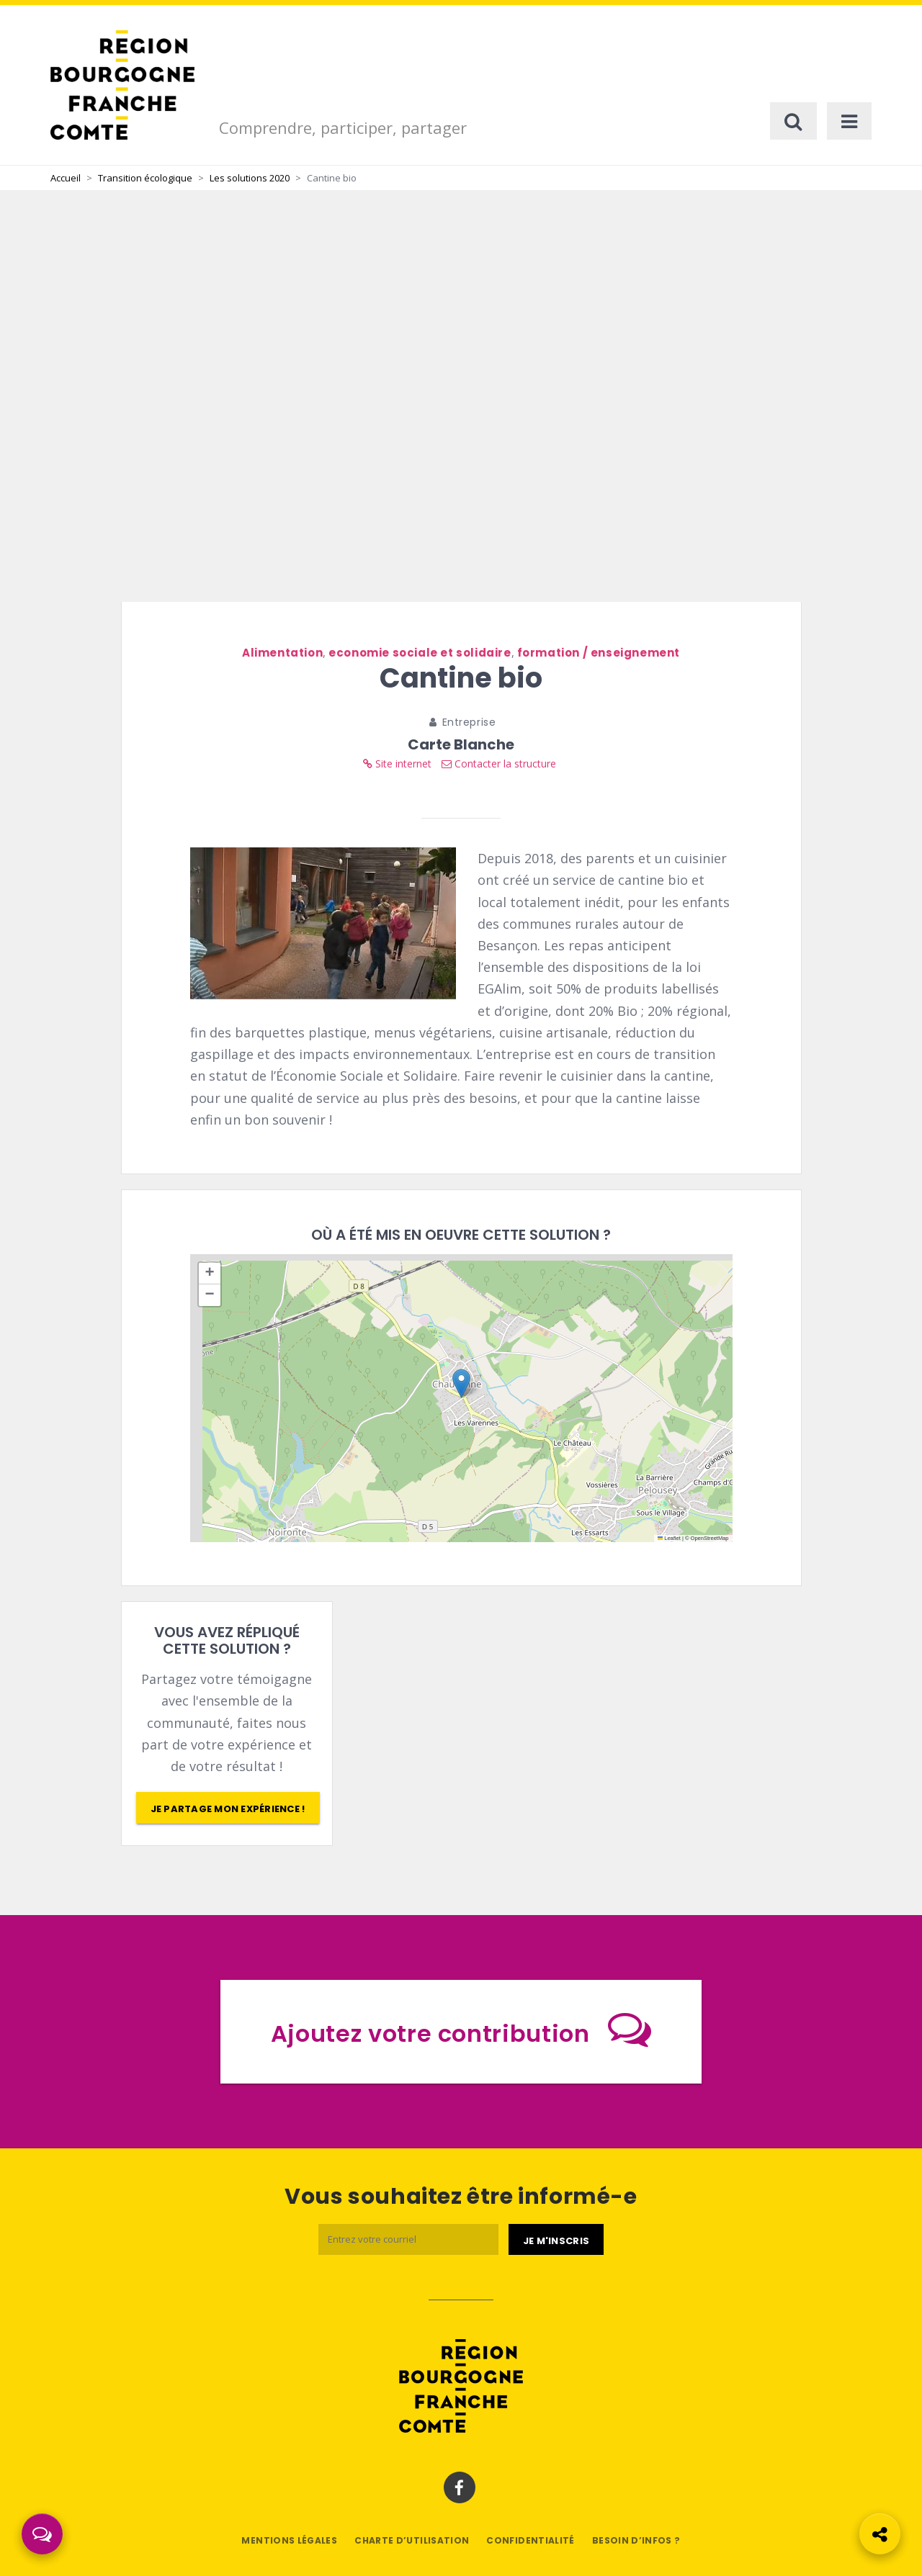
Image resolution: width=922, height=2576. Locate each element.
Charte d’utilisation (411, 2540)
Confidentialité (530, 2540)
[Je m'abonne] (556, 2240)
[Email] (408, 2239)
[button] (461, 1383)
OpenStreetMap (710, 1538)
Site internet (397, 763)
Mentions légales (289, 2540)
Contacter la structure (499, 763)
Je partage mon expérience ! (228, 1809)
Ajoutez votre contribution (461, 2028)
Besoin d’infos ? (636, 2540)
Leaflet (669, 1538)
